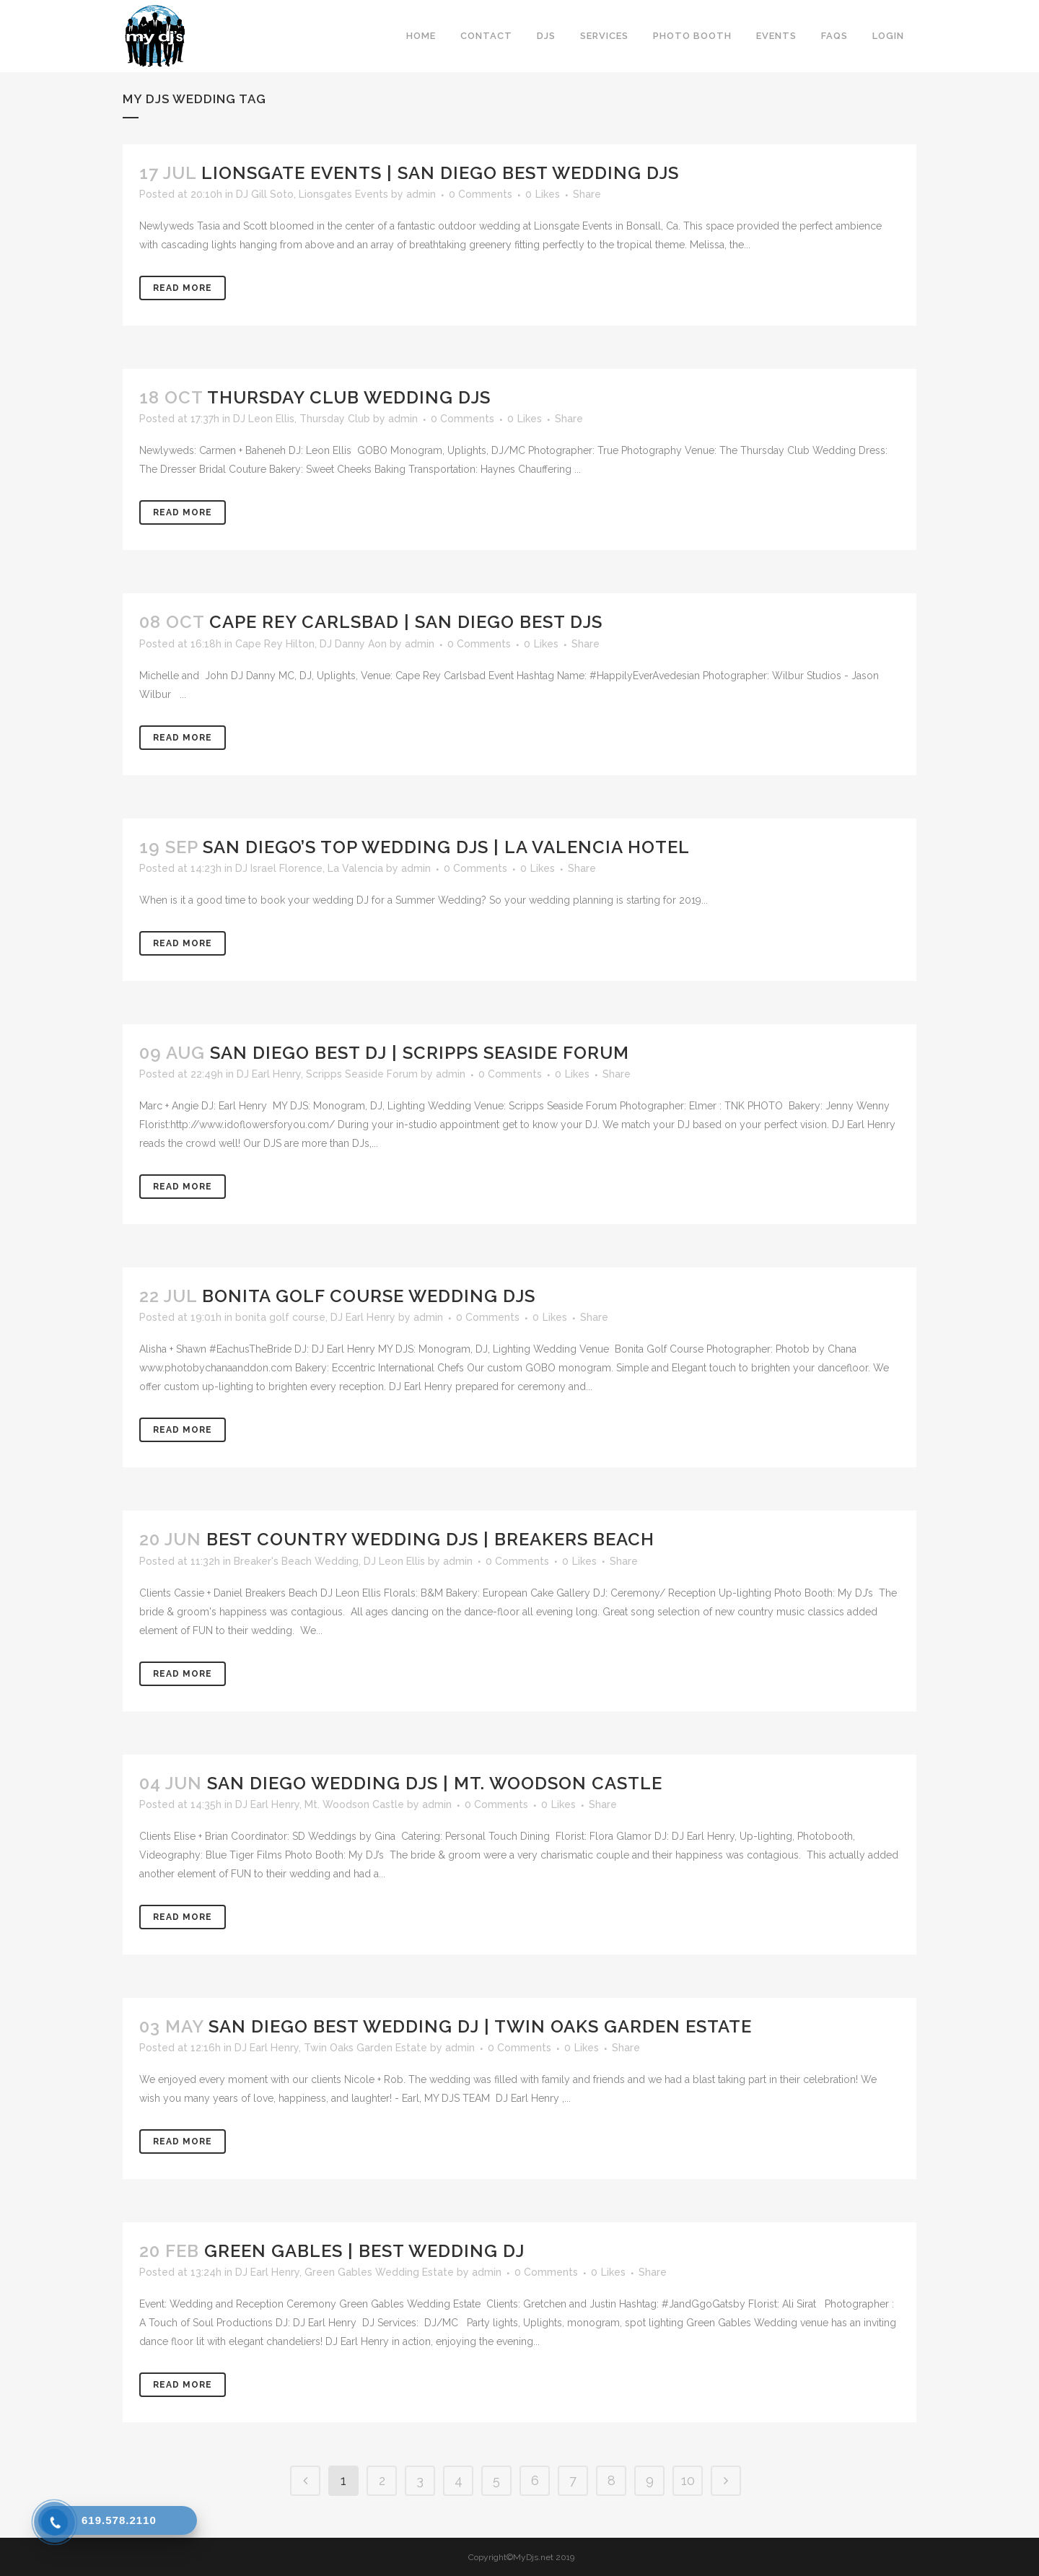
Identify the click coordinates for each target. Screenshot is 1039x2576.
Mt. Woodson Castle (354, 1804)
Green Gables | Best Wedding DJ (364, 2250)
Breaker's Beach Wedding (296, 1561)
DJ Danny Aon (353, 644)
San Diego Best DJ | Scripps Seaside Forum (419, 1052)
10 (688, 2480)
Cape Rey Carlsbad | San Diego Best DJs (405, 621)
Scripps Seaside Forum (362, 1074)
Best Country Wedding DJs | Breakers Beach (430, 1539)
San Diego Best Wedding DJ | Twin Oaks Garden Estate (480, 2026)
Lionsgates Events (343, 194)
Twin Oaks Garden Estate (365, 2047)
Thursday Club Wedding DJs (349, 397)
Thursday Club (334, 418)
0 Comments (480, 194)
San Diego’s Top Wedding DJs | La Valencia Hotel (446, 847)
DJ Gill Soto (265, 194)
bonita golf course (280, 1317)
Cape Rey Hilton (275, 644)
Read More (182, 288)
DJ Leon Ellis (263, 418)
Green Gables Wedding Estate (379, 2272)
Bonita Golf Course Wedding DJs (368, 1295)
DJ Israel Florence (279, 868)
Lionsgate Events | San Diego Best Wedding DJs (440, 172)
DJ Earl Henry (269, 1074)
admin (421, 194)
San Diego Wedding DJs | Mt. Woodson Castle (434, 1783)
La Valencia (355, 868)
